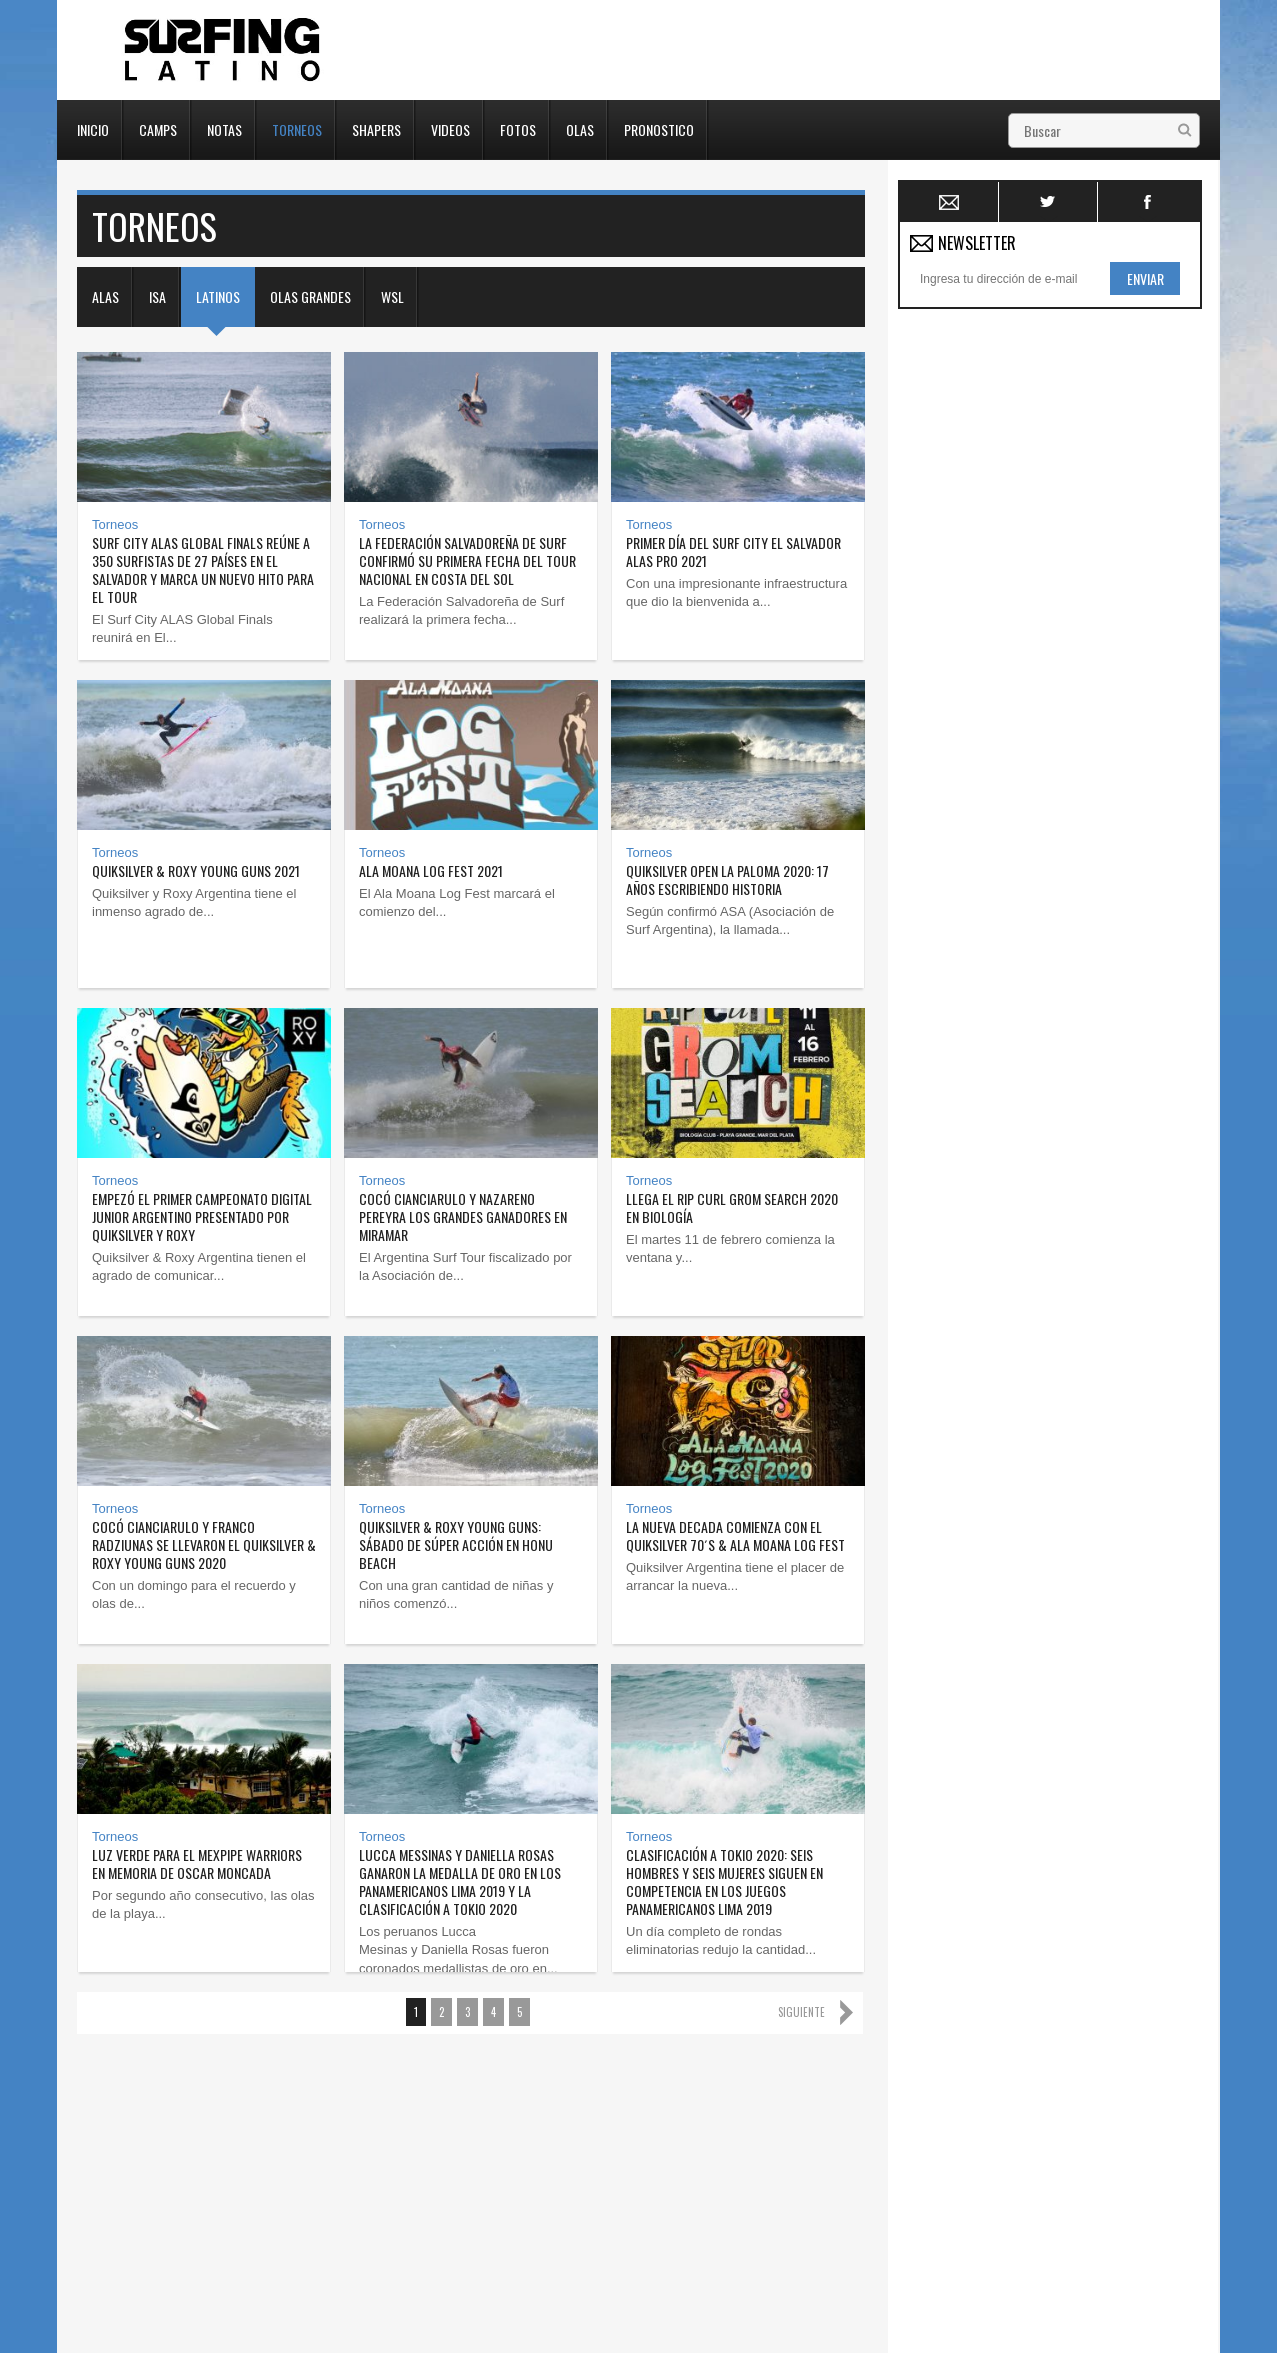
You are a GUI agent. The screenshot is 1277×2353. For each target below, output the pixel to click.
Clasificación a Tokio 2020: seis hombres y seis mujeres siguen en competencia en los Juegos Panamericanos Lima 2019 (724, 1881)
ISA (157, 296)
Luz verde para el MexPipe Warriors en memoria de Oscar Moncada (197, 1863)
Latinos (218, 296)
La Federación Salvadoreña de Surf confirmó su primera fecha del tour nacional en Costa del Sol (467, 560)
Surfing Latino (224, 50)
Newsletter (949, 202)
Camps (158, 128)
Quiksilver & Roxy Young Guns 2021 (196, 870)
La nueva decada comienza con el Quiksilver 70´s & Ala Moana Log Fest (735, 1535)
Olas (580, 128)
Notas (224, 128)
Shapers (376, 128)
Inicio (93, 128)
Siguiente (801, 2012)
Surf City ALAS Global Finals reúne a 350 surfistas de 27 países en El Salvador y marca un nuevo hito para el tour (203, 569)
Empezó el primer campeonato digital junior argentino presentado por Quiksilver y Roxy (202, 1216)
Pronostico (659, 128)
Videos (450, 128)
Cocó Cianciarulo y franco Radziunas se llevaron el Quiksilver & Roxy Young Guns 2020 (204, 1544)
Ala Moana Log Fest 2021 (431, 870)
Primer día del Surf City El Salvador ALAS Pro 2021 (733, 551)
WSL (392, 296)
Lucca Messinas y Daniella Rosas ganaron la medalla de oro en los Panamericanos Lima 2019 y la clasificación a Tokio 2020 (460, 1881)
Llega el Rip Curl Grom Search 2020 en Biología (732, 1207)
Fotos (518, 128)
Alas (105, 296)
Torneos (297, 128)
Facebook (1147, 202)
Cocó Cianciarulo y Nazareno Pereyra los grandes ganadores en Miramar (463, 1216)
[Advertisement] (1048, 619)
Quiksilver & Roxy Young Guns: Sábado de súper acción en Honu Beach (456, 1544)
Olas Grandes (310, 296)
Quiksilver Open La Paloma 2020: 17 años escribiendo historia (727, 879)
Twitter (1048, 202)
